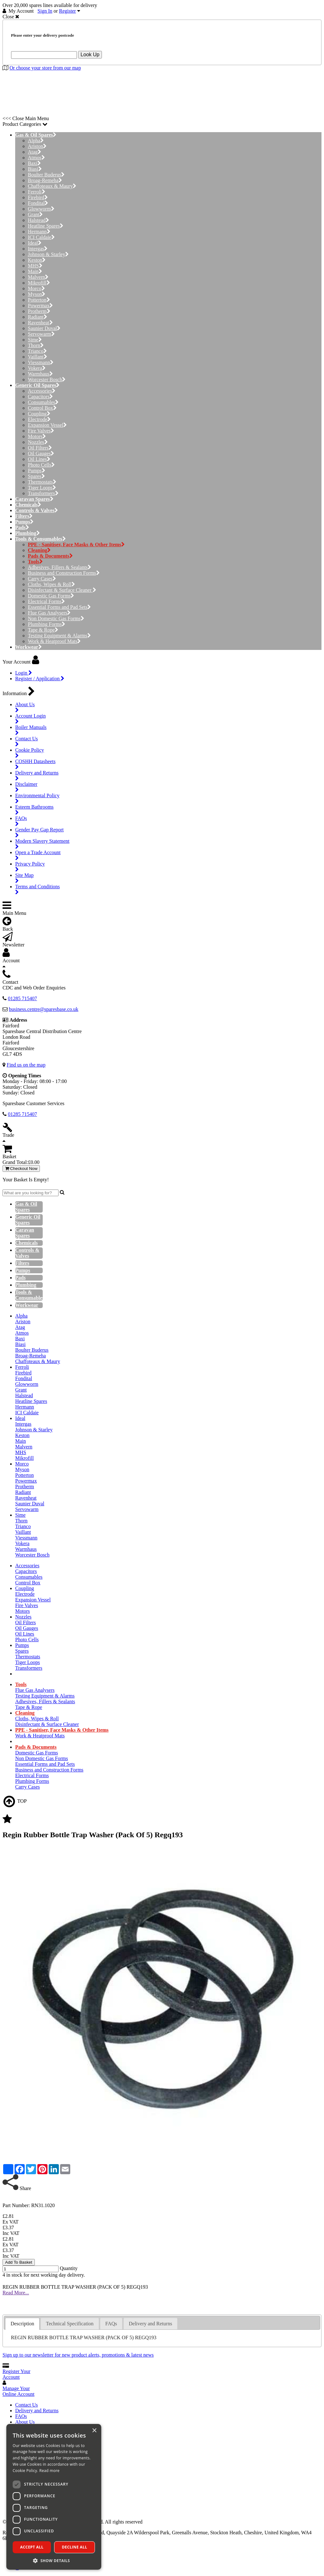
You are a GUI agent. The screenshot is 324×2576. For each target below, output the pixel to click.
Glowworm (41, 208)
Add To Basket (18, 2262)
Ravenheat (40, 322)
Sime (35, 339)
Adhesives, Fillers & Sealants (59, 567)
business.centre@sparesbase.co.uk (43, 1009)
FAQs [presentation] (111, 2323)
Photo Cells (41, 465)
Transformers (43, 493)
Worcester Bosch (46, 379)
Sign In (45, 11)
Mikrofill (39, 282)
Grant (35, 214)
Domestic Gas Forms (51, 595)
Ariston (37, 146)
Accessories (41, 391)
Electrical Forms (46, 601)
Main (35, 271)
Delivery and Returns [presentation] (150, 2323)
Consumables (43, 402)
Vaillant (37, 356)
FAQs (21, 2416)
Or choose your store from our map (45, 67)
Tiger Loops (42, 487)
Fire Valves (41, 430)
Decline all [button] (74, 2547)
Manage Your (18, 2391)
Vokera (37, 368)
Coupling (39, 413)
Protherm (39, 311)
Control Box (42, 408)
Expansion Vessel (47, 425)
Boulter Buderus (46, 174)
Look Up (90, 54)
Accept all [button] (32, 2547)
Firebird (38, 197)
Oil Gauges (41, 453)
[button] (54, 2560)
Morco (36, 288)
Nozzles (38, 442)
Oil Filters (40, 447)
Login (23, 673)
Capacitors (40, 396)
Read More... (16, 2292)
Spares (36, 476)
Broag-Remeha (45, 180)
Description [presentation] (22, 2323)
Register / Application (39, 678)
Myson (36, 294)
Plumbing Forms (46, 624)
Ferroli (36, 191)
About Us (25, 2422)
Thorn (36, 345)
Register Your (16, 2374)
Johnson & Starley (48, 254)
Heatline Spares (45, 226)
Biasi (35, 169)
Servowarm (41, 334)
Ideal (34, 243)
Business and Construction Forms (64, 573)
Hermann (39, 231)
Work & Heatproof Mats (54, 641)
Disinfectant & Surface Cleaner (62, 590)
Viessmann (40, 362)
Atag (34, 152)
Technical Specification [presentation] (69, 2323)
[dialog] (53, 2497)
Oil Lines (39, 459)
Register (67, 11)
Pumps (36, 470)
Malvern (38, 277)
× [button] (94, 2430)
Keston (37, 260)
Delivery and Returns (37, 2410)
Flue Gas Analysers (49, 612)
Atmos (36, 157)
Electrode (39, 419)
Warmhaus (40, 373)
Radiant (37, 317)
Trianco (37, 351)
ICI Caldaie (41, 237)
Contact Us (26, 2405)
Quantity (69, 2268)
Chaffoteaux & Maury (52, 186)
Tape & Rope (43, 630)
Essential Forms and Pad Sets (59, 607)
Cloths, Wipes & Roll (51, 584)
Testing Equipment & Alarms (59, 635)
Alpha (36, 140)
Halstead (38, 220)
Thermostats (42, 482)
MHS (35, 265)
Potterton (39, 300)
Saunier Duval (44, 328)
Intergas (37, 248)
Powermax (40, 305)
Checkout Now (21, 1168)
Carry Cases (42, 578)
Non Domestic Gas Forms (56, 618)
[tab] (22, 2324)
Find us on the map (26, 1065)
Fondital (38, 203)
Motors (37, 436)
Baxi (34, 163)
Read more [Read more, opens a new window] (49, 2470)
